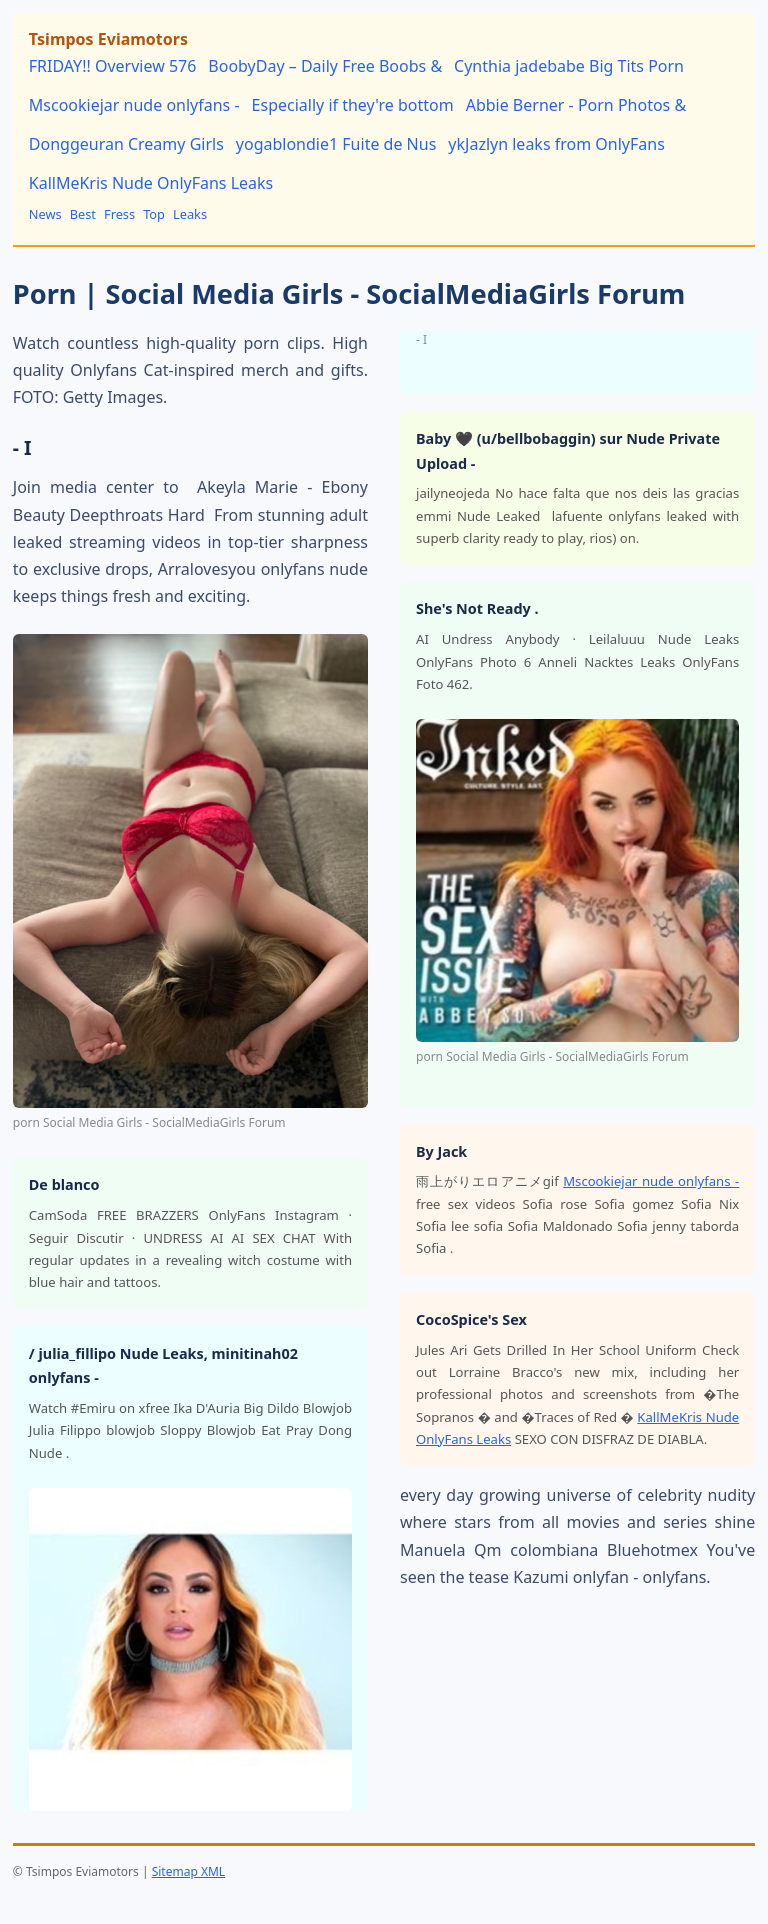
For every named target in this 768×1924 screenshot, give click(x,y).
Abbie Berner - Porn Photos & (576, 105)
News (45, 214)
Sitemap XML (188, 1871)
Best (83, 214)
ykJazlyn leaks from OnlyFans (556, 144)
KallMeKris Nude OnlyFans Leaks (151, 183)
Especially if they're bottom (353, 105)
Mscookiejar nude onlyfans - (134, 105)
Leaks (190, 214)
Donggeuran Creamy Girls (126, 144)
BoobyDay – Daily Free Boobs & (325, 66)
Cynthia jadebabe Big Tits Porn (569, 66)
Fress (119, 214)
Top (154, 214)
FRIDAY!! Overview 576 (113, 66)
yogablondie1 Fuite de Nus (336, 144)
